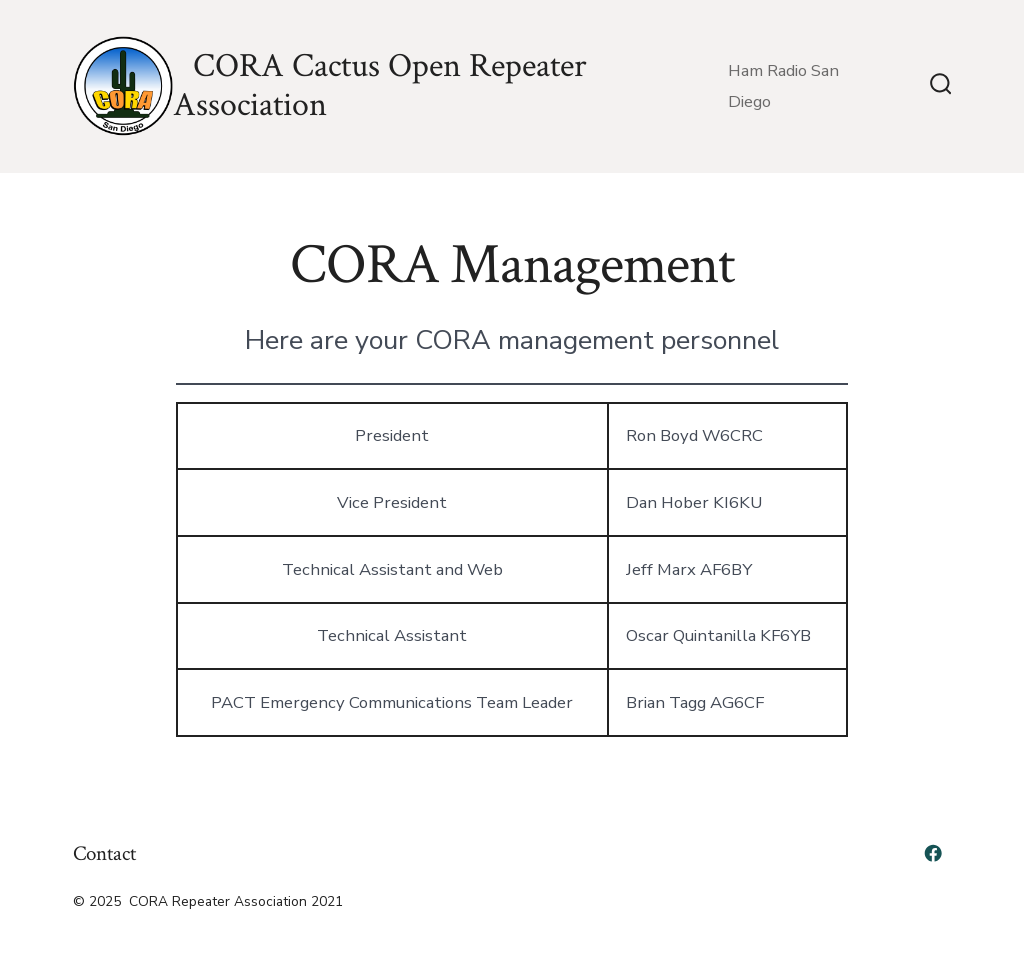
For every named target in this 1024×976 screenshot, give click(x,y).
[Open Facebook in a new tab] (933, 853)
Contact (104, 853)
